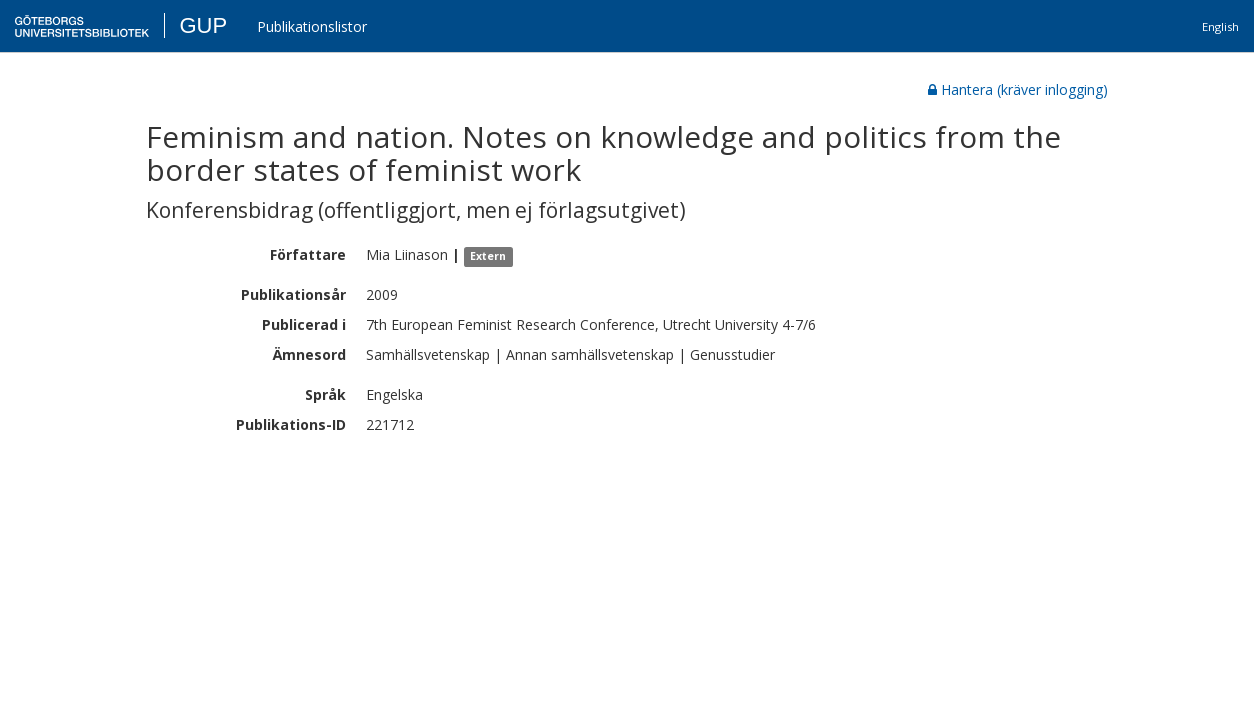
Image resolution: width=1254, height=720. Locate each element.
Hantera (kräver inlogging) (1018, 89)
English (1220, 26)
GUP (203, 25)
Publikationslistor (312, 26)
